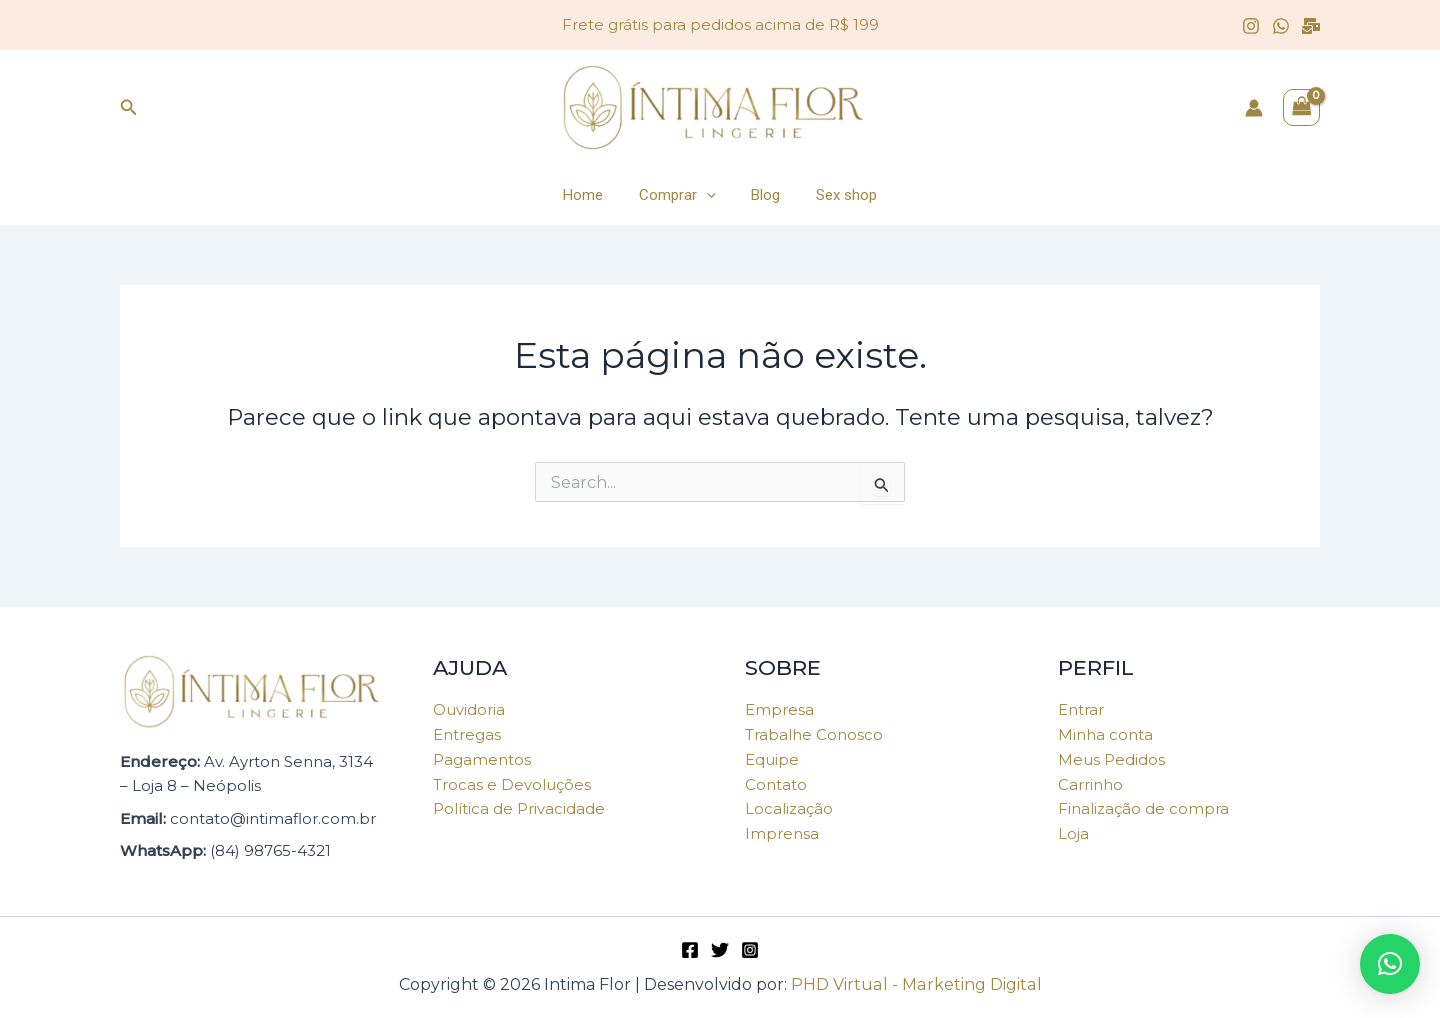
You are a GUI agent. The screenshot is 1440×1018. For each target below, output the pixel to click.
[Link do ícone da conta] (1254, 108)
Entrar (1081, 709)
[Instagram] (1251, 26)
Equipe (772, 759)
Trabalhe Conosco (814, 734)
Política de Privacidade (519, 808)
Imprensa (782, 833)
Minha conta (1105, 734)
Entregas (467, 734)
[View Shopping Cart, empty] (1302, 107)
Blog (763, 195)
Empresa (779, 709)
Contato (776, 784)
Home (592, 195)
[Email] (1311, 26)
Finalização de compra (1143, 808)
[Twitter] (720, 950)
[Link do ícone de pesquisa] (129, 108)
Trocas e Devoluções (512, 784)
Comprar (680, 195)
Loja (1073, 833)
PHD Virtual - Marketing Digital (916, 984)
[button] (1390, 964)
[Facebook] (690, 950)
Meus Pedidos (1111, 759)
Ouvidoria (469, 709)
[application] (709, 195)
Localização (789, 808)
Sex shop (838, 195)
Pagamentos (482, 759)
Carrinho (1090, 784)
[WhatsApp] (1281, 26)
